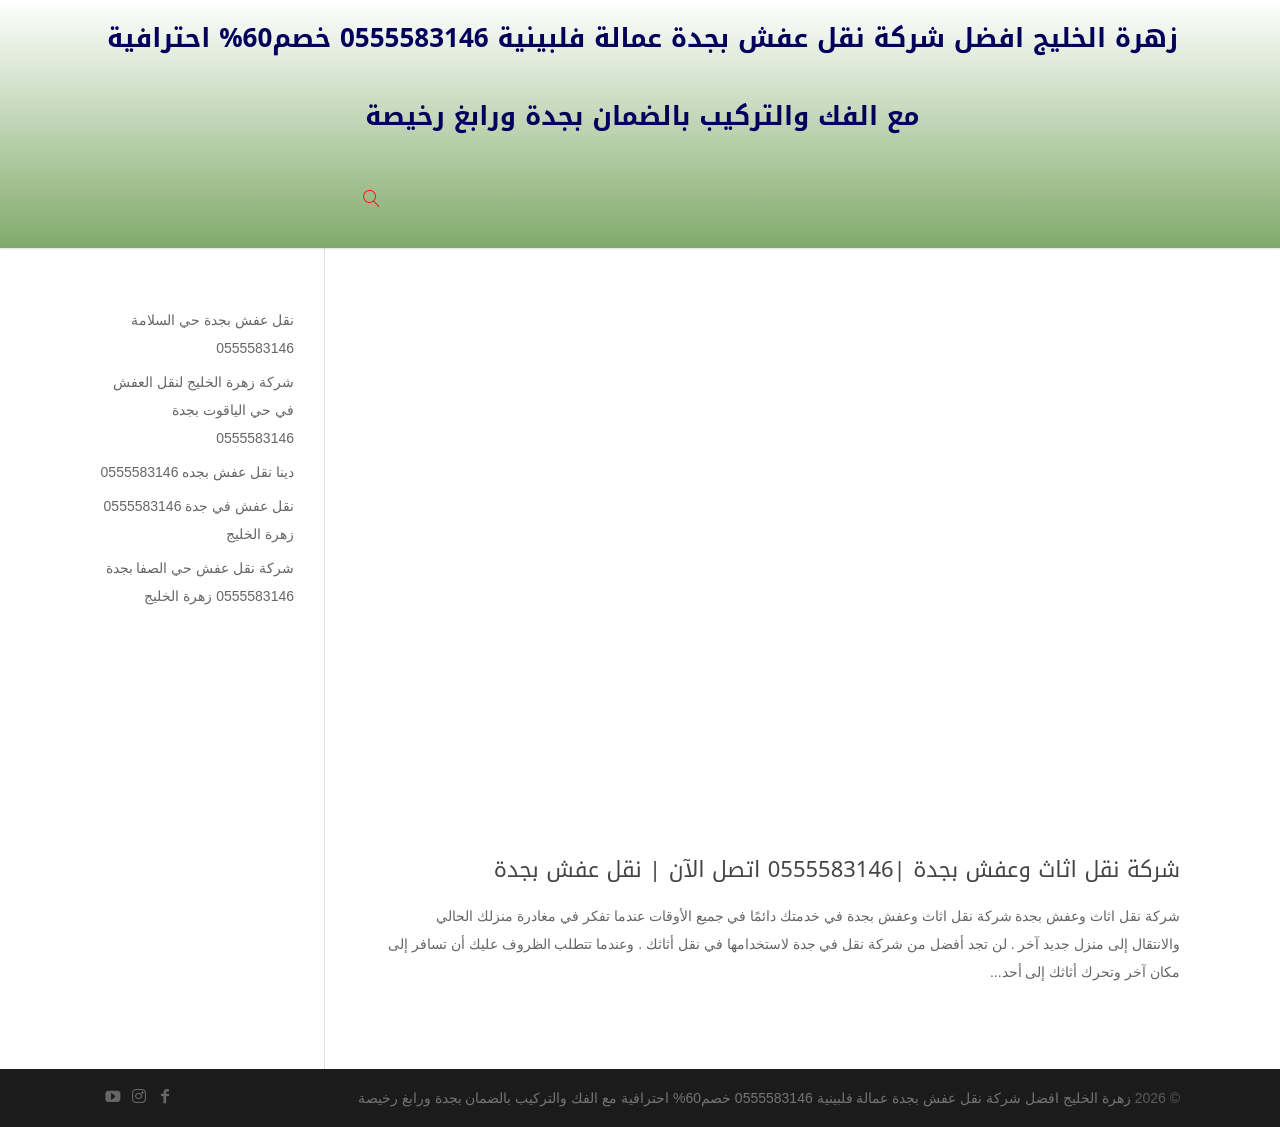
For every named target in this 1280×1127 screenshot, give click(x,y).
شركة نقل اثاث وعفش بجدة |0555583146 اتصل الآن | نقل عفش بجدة (837, 870)
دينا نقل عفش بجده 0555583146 (197, 472)
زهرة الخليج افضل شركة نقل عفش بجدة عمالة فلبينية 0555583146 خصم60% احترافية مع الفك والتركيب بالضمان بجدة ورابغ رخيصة (744, 1098)
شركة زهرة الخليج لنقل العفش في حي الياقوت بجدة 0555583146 (203, 410)
